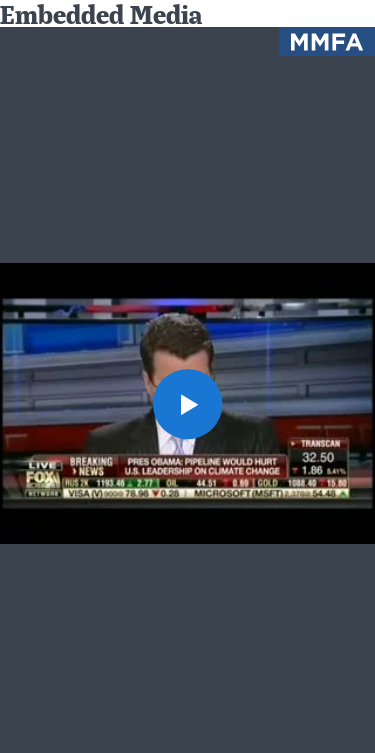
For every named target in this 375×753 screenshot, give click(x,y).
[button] (188, 404)
